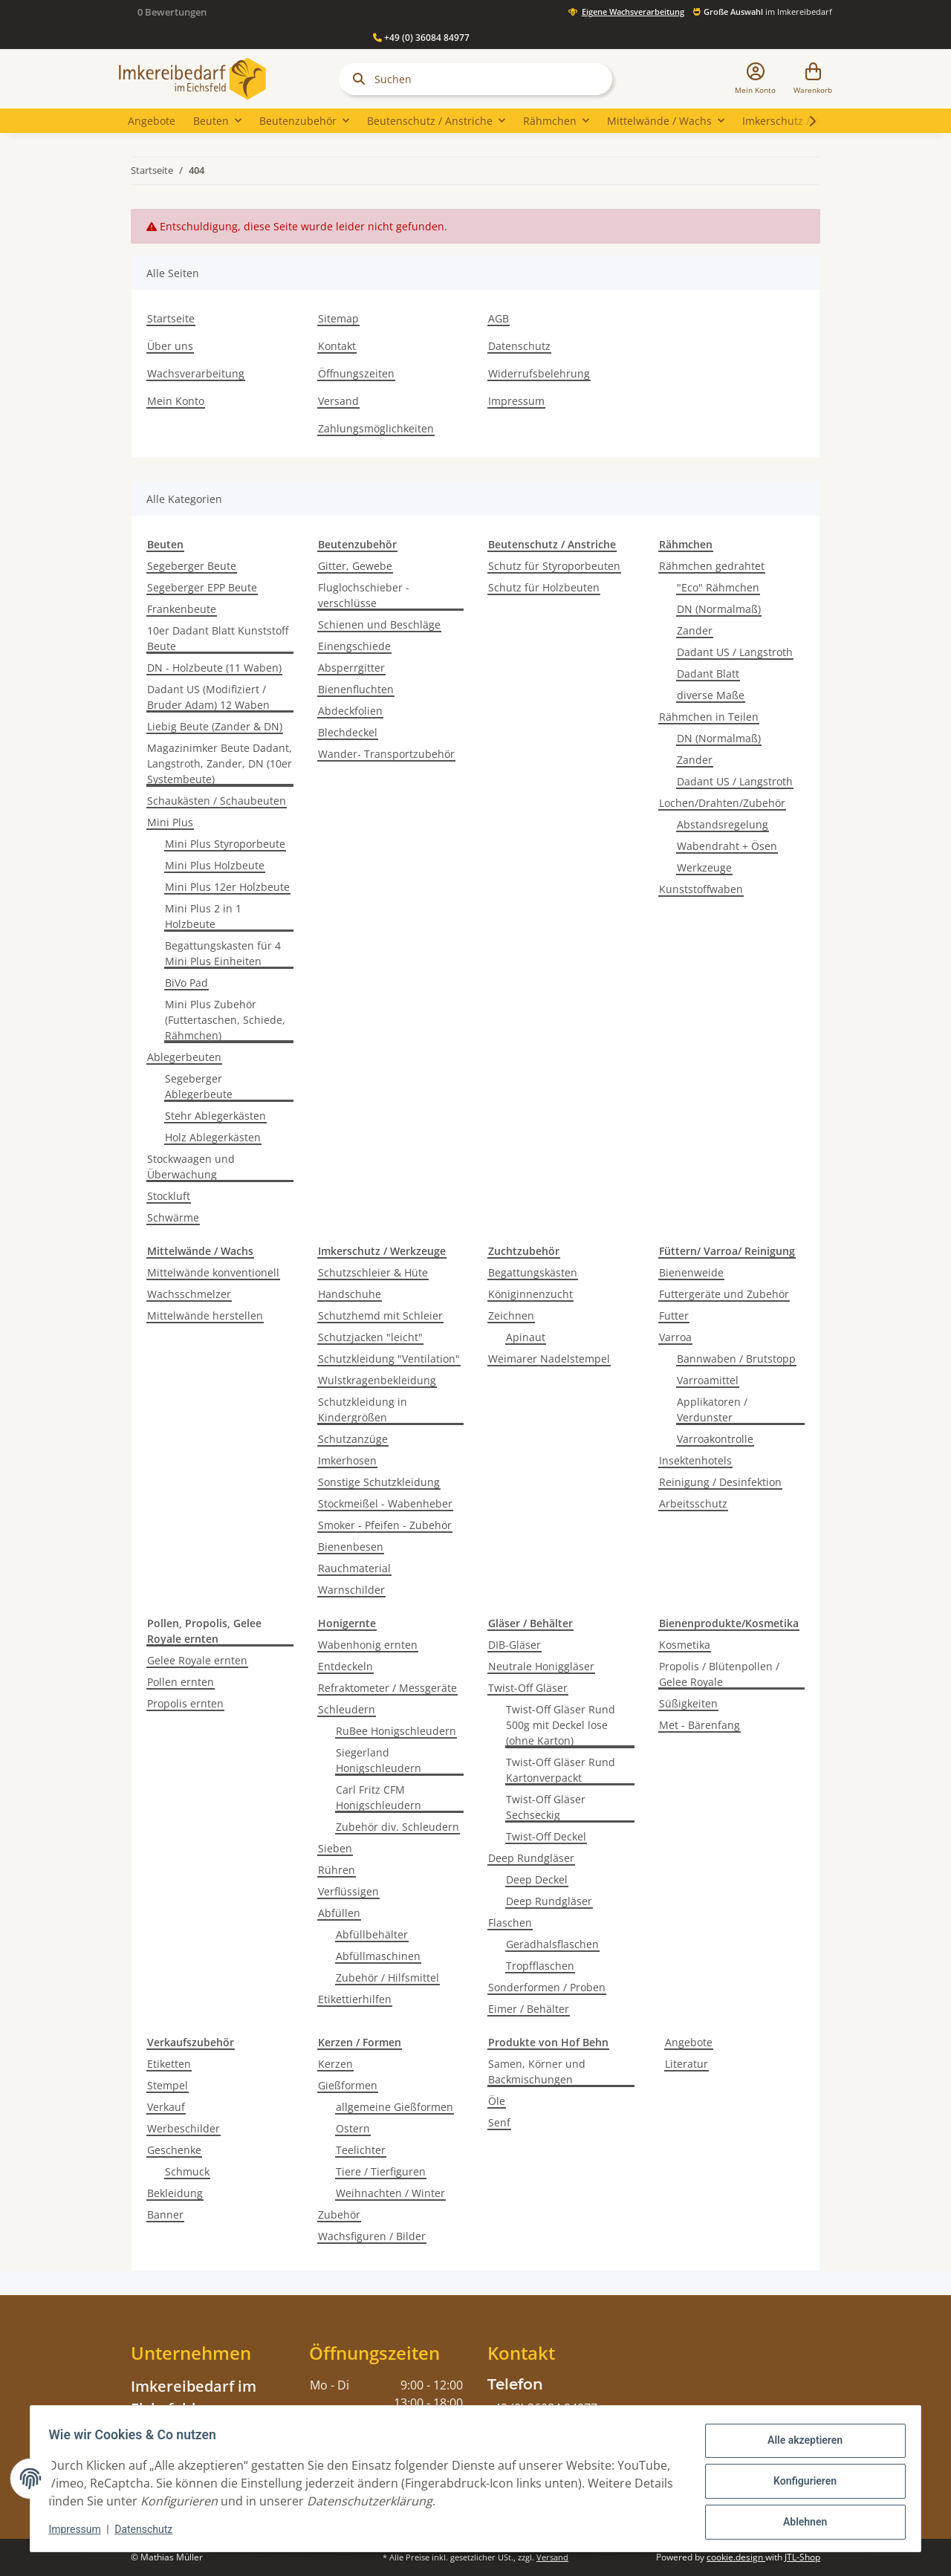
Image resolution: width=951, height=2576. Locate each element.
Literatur (686, 2064)
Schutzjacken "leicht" (370, 1337)
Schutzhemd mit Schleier (380, 1315)
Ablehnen (799, 2522)
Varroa (675, 1337)
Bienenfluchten (356, 689)
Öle (496, 2101)
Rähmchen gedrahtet (712, 566)
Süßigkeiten (688, 1703)
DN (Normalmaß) (719, 609)
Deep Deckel (537, 1879)
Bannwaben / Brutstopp (736, 1359)
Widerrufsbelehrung (539, 373)
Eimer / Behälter (528, 2009)
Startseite (171, 318)
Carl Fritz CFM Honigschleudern (378, 1797)
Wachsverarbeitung (195, 373)
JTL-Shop (802, 2557)
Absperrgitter (351, 668)
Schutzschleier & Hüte (373, 1272)
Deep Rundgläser (531, 1858)
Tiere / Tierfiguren (381, 2171)
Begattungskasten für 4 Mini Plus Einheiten (223, 953)
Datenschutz (519, 346)
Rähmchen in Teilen (709, 717)
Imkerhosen (347, 1460)
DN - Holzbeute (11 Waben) (214, 668)
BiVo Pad (186, 983)
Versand (338, 401)
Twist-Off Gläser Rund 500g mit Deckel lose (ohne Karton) (560, 1725)
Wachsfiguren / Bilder (372, 2236)
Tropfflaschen (540, 1966)
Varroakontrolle (715, 1439)
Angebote (689, 2042)
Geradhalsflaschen (552, 1944)
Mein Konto (175, 401)
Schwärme (173, 1217)
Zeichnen (511, 1315)
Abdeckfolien (350, 711)
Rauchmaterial (354, 1568)
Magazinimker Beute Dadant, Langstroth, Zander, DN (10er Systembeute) (219, 763)
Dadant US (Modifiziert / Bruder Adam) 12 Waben (208, 697)
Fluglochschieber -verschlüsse (363, 595)
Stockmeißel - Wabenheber (385, 1503)
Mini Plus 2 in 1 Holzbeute (203, 916)
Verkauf (166, 2107)
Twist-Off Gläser (528, 1688)
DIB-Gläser (514, 1645)
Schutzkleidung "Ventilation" (389, 1359)
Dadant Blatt (708, 673)
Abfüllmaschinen (378, 1956)
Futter (674, 1315)
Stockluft (168, 1196)
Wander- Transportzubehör (386, 754)
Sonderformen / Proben (547, 1987)
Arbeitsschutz (693, 1503)
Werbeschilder (183, 2128)
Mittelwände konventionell (213, 1272)
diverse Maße (710, 695)
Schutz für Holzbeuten (544, 587)
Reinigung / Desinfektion (720, 1482)
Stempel (167, 2085)
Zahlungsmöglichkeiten (376, 428)
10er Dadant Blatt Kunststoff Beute (217, 638)
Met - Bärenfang (699, 1725)
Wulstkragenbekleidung (377, 1380)
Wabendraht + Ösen (727, 846)
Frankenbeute (181, 609)
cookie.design (736, 2557)
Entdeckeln (345, 1666)
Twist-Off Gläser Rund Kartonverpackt (560, 1770)
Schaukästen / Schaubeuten (216, 801)
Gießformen (347, 2085)
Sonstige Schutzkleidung (379, 1482)
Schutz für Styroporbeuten (554, 566)
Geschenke (174, 2150)
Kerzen (335, 2064)
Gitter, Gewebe (355, 566)
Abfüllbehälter (372, 1934)
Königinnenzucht (530, 1294)
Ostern (353, 2128)
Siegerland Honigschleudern (378, 1760)
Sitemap (338, 318)
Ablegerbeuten (184, 1057)
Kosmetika (684, 1645)
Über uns (170, 346)
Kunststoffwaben (701, 889)
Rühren (336, 1870)
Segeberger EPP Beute (202, 587)
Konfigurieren (799, 2483)
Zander (695, 630)
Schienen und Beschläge (379, 624)
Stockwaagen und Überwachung (191, 1166)
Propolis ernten (185, 1703)
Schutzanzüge (353, 1439)
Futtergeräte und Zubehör (724, 1294)
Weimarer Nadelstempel (549, 1359)
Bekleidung (175, 2193)
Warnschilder (351, 1590)
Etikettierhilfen (355, 1999)
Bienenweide (691, 1272)
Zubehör (339, 2214)
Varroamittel (708, 1380)
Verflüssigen (348, 1891)
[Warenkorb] (812, 79)
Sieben (335, 1848)
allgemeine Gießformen (394, 2107)
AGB (498, 318)
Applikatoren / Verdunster (712, 1409)
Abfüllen (339, 1913)
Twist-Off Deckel (546, 1836)
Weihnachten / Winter (390, 2193)
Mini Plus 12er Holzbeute (227, 887)
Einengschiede (354, 646)
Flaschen (510, 1922)
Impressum (516, 401)
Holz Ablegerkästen (213, 1137)
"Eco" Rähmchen (718, 587)
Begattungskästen (532, 1272)
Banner (165, 2214)
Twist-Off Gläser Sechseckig (545, 1807)
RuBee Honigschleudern (396, 1731)
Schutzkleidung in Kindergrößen (362, 1409)
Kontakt (337, 346)
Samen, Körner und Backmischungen (536, 2071)
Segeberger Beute (191, 566)
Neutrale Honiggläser (541, 1666)
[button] (755, 79)
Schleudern (346, 1709)
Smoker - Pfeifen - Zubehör (385, 1525)
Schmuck (187, 2171)
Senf (499, 2122)
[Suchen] (475, 79)
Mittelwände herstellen (205, 1315)
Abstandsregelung (722, 824)
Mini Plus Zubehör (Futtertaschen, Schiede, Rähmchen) (225, 1019)
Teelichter (361, 2150)
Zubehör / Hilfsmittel (387, 1977)
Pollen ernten (180, 1682)
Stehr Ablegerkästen (215, 1116)
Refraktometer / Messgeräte (387, 1688)
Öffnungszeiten (356, 373)
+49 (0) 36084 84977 (421, 37)
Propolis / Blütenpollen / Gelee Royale (719, 1674)
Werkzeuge (704, 867)
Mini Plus (170, 822)
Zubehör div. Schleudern (397, 1827)
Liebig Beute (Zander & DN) (214, 726)
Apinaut (525, 1337)
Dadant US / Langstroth (735, 652)
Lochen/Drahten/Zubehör (722, 803)
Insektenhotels (695, 1460)
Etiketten (169, 2064)
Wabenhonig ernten (368, 1645)
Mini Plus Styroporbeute (225, 844)
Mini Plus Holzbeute (214, 865)
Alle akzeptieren (799, 2444)
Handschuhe (349, 1294)
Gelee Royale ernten (197, 1660)
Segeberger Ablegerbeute (199, 1086)
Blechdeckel (347, 732)
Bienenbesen (350, 1547)
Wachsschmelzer (189, 1294)
